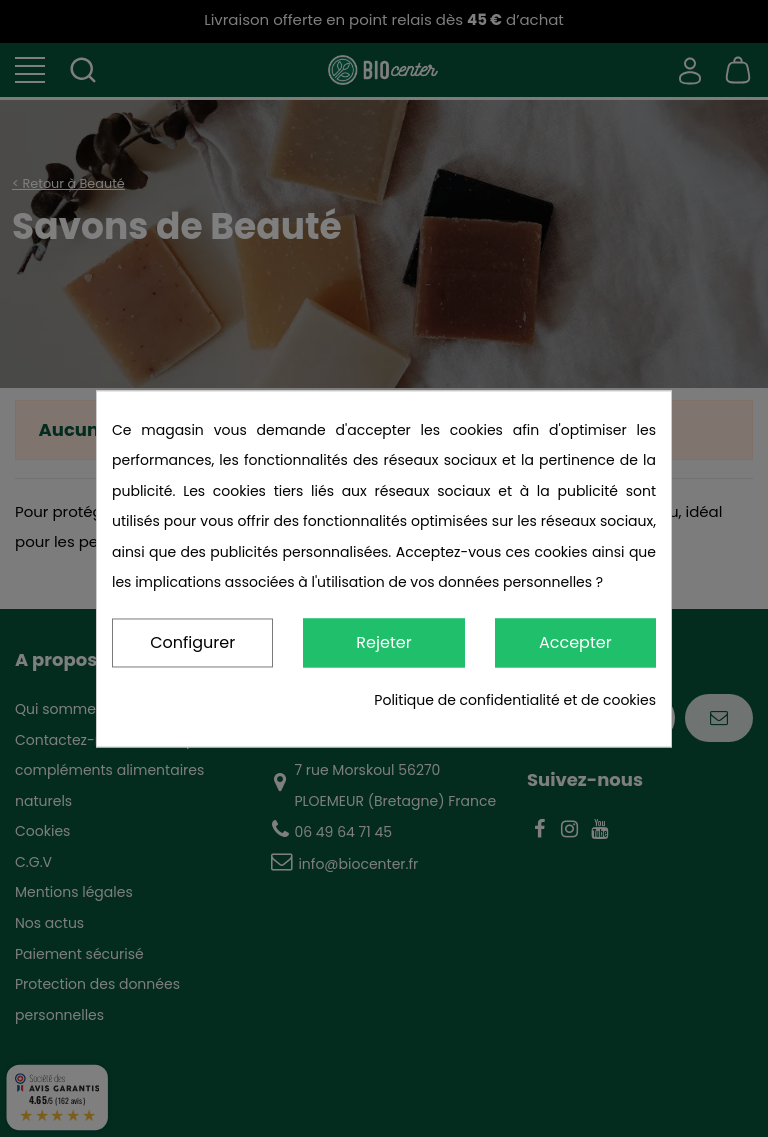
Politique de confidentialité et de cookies (515, 700)
